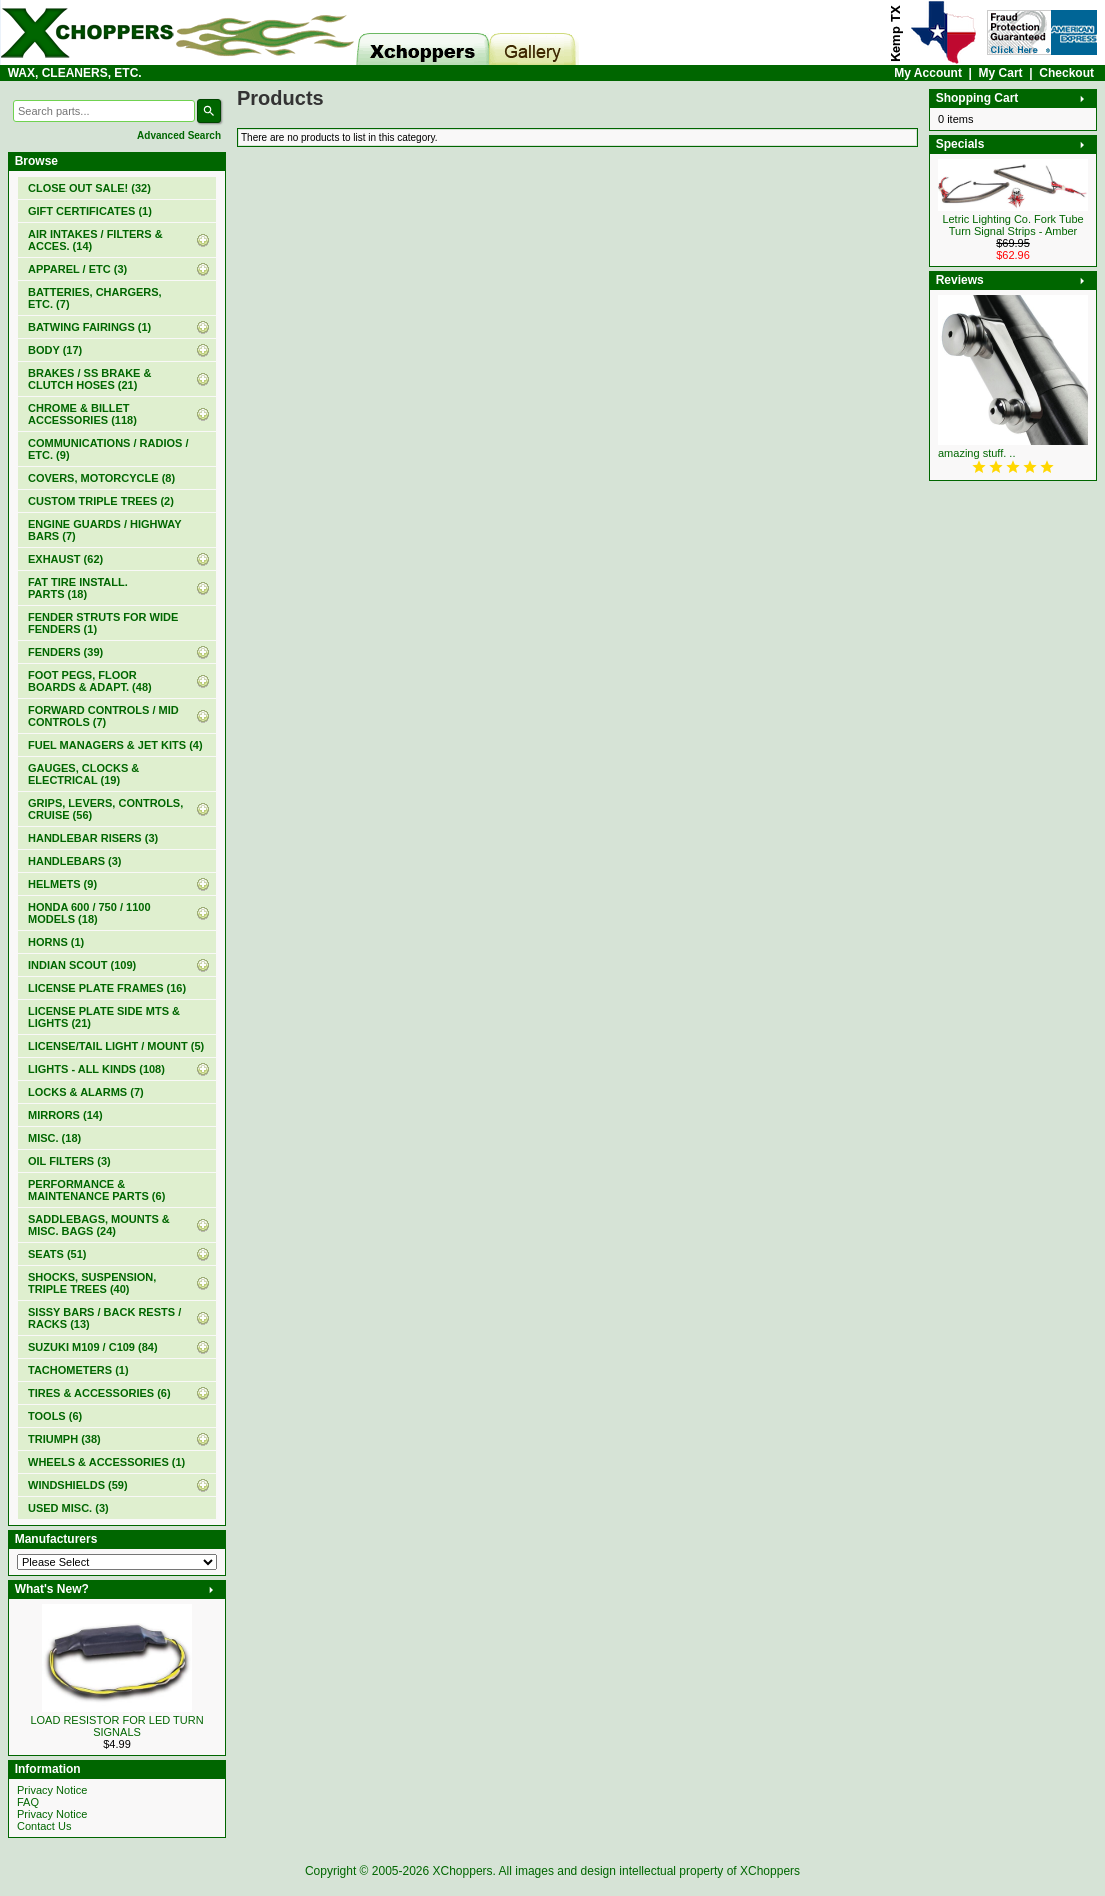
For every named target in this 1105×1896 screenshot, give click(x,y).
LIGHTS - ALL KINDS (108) (96, 1069)
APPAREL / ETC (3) (77, 269)
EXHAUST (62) (65, 559)
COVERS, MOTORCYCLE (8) (101, 478)
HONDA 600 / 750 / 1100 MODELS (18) (89, 913)
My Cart (1001, 73)
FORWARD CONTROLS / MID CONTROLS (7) (103, 716)
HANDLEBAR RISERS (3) (93, 838)
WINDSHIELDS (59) (78, 1485)
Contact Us (44, 1826)
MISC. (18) (54, 1138)
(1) (90, 211)
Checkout (1066, 73)
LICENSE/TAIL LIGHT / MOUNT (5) (116, 1046)
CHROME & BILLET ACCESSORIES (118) (82, 414)
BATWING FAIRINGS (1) (89, 327)
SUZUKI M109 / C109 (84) (93, 1347)
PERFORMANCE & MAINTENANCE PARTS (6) (96, 1190)
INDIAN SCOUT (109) (82, 965)
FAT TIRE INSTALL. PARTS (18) (78, 588)
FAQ (28, 1802)
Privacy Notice (52, 1790)
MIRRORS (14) (65, 1115)
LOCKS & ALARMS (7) (86, 1092)
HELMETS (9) (62, 884)
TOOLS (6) (55, 1416)
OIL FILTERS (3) (69, 1161)
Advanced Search (179, 135)
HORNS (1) (56, 942)
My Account (928, 73)
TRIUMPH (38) (64, 1439)
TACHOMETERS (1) (78, 1370)
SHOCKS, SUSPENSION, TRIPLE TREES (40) (92, 1283)
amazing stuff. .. (976, 453)
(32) (89, 188)
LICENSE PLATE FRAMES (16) (107, 988)
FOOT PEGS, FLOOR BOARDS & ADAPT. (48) (90, 681)
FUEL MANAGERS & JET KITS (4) (115, 745)
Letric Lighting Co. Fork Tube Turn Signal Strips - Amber (1012, 225)
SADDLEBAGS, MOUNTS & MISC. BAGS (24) (99, 1225)
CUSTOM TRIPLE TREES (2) (101, 501)
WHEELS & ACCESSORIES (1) (106, 1462)
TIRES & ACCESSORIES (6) (99, 1393)
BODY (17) (55, 350)
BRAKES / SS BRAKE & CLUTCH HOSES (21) (89, 379)
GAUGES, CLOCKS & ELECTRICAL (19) (83, 774)
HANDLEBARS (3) (75, 861)
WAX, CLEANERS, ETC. (75, 73)
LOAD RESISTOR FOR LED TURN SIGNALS (116, 1726)
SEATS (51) (57, 1254)
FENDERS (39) (65, 652)
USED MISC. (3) (68, 1508)
